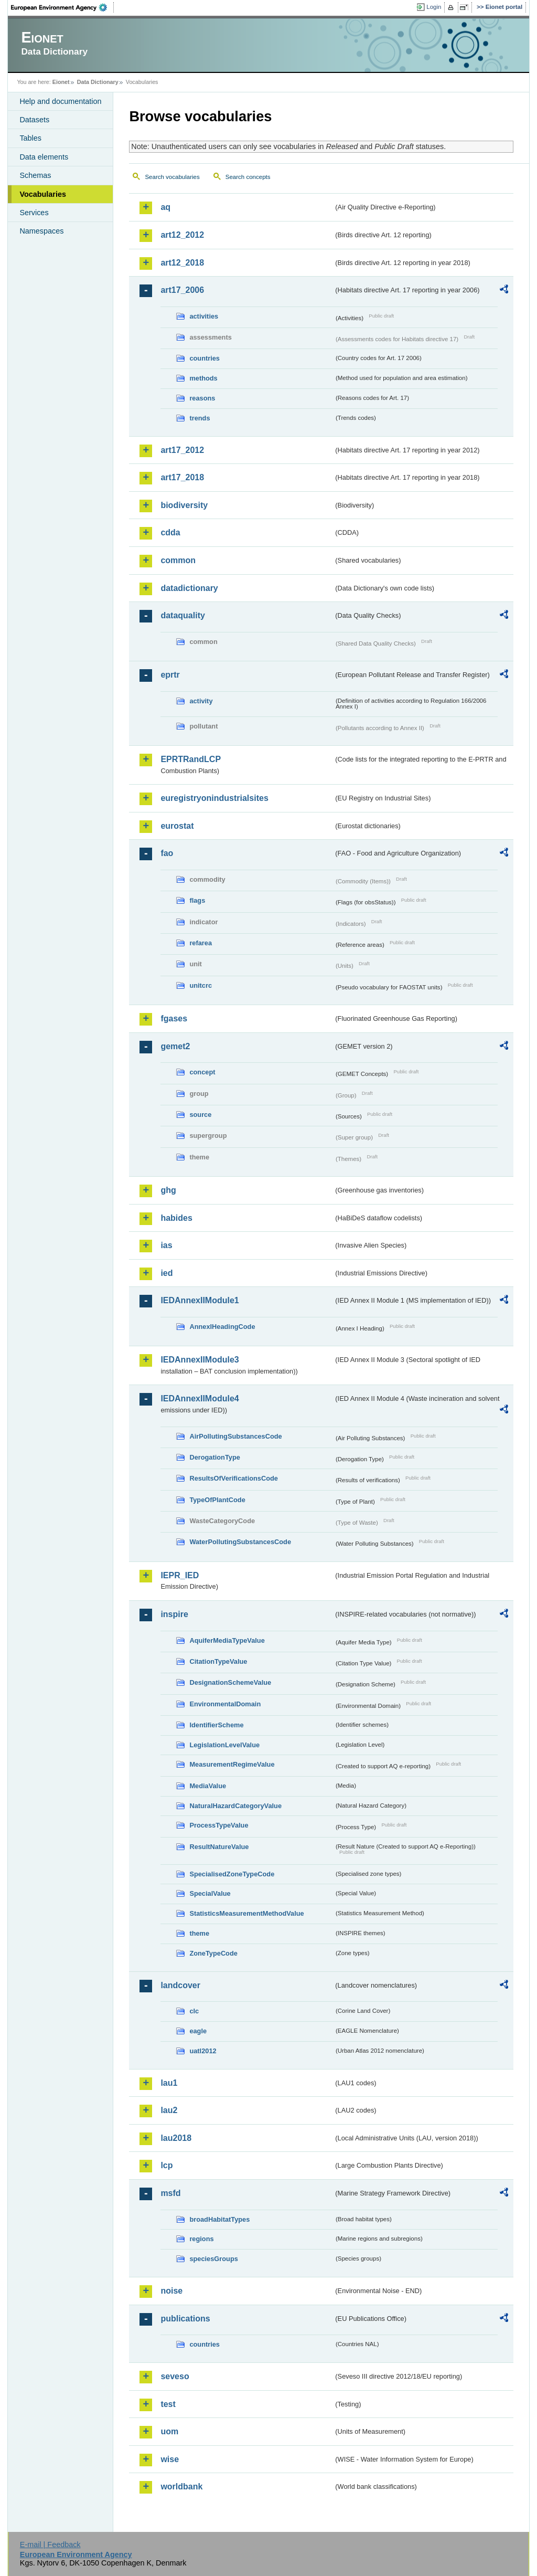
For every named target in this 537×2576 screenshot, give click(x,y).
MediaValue (207, 1786)
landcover (180, 1985)
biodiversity (184, 505)
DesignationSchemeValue (230, 1682)
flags (197, 900)
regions (201, 2239)
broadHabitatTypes (219, 2219)
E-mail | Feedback (50, 2544)
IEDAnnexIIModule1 (199, 1300)
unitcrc (200, 985)
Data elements (43, 157)
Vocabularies (42, 194)
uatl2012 (202, 2051)
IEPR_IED (179, 1575)
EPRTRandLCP (190, 759)
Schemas (35, 175)
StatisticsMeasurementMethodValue (246, 1913)
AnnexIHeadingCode (222, 1327)
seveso (174, 2376)
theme (199, 1933)
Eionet (61, 82)
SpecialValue (209, 1893)
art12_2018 (182, 262)
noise (171, 2290)
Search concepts (248, 177)
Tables (30, 138)
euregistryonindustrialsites (214, 798)
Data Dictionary (98, 82)
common (178, 560)
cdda (170, 532)
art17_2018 (182, 477)
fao (166, 853)
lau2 (168, 2110)
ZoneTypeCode (213, 1953)
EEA (62, 7)
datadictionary (189, 588)
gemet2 (175, 1046)
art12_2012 (182, 234)
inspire (174, 1614)
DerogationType (214, 1457)
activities (203, 316)
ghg (168, 1190)
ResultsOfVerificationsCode (233, 1478)
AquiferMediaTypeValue (226, 1640)
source (200, 1114)
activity (200, 701)
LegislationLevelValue (224, 1745)
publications (185, 2318)
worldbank (181, 2486)
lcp (166, 2165)
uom (169, 2431)
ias (166, 1245)
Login (433, 7)
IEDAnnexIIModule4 (199, 1398)
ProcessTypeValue (218, 1825)
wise (169, 2459)
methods (203, 378)
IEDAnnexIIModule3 (199, 1359)
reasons (202, 398)
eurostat (177, 825)
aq (165, 207)
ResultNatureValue (219, 1847)
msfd (170, 2193)
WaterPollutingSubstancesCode (240, 1542)
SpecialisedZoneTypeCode (231, 1874)
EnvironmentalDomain (225, 1704)
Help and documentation (60, 101)
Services (33, 212)
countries (204, 358)
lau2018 (175, 2138)
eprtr (169, 674)
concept (202, 1072)
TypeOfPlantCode (217, 1500)
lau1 (168, 2082)
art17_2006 (182, 290)
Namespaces (41, 231)
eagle (198, 2031)
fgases (173, 1018)
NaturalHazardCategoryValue (235, 1806)
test (167, 2404)
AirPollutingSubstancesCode (235, 1436)
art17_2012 (182, 450)
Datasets (34, 119)
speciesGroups (213, 2259)
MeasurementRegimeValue (231, 1764)
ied (166, 1273)
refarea (200, 943)
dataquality (182, 615)
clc (194, 2011)
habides (176, 1217)
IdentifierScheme (216, 1725)
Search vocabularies (172, 177)
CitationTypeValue (218, 1661)
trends (199, 418)
